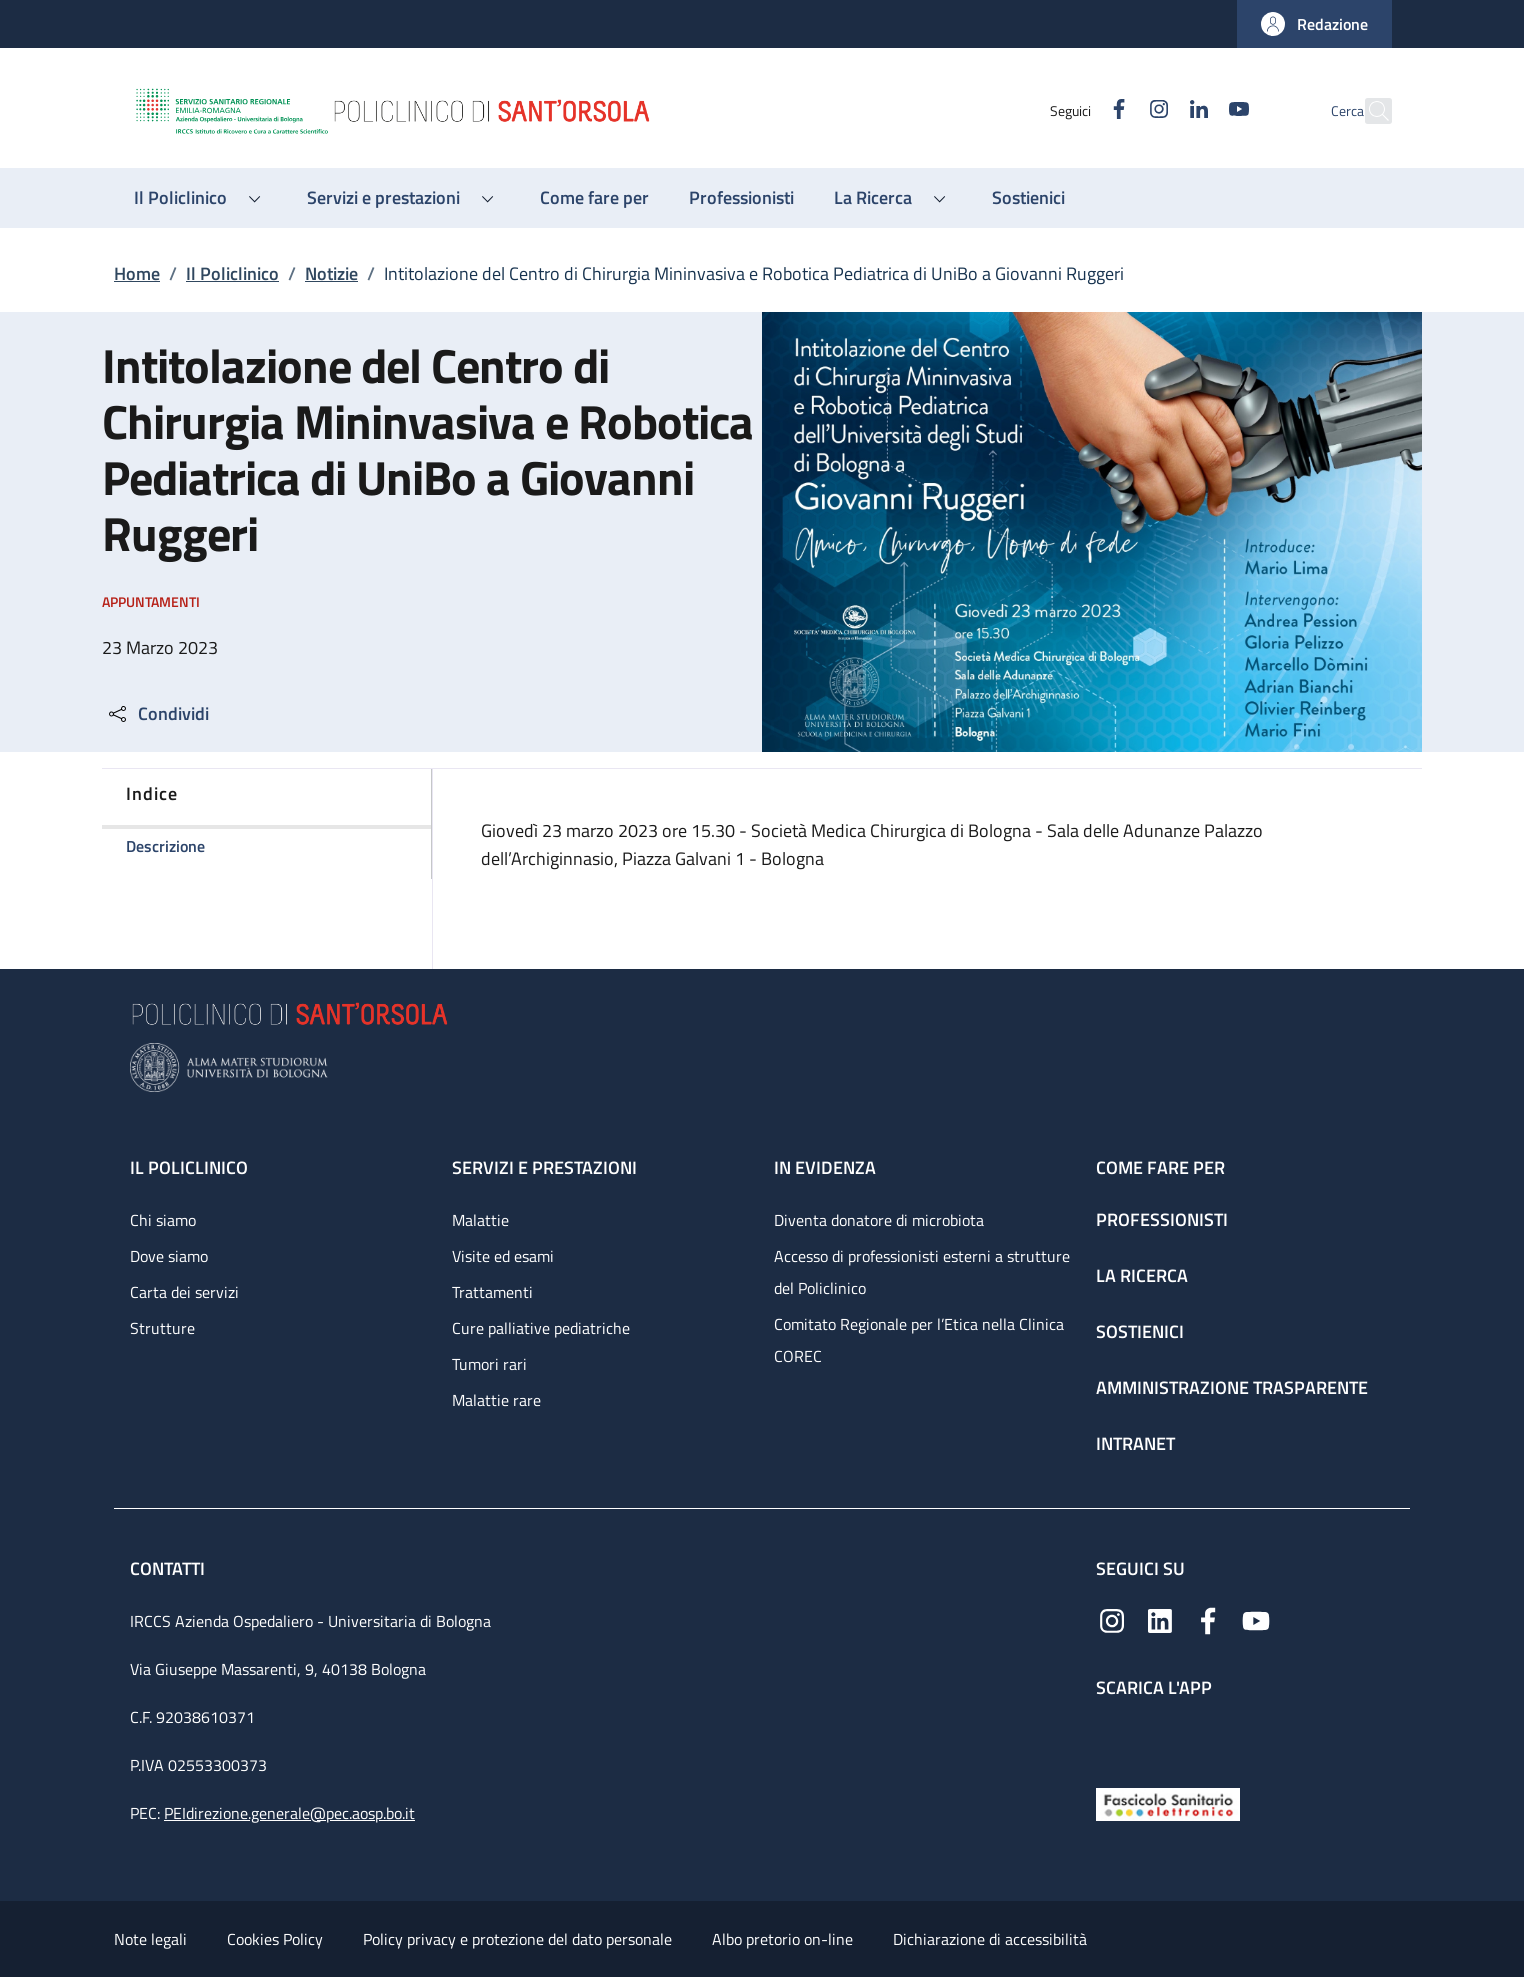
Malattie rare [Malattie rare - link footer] (496, 1400)
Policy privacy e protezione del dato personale (517, 1939)
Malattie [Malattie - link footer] (480, 1220)
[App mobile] (1112, 1738)
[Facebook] (1075, 110)
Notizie (331, 273)
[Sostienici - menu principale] (1028, 198)
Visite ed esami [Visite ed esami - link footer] (503, 1256)
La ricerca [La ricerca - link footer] (1142, 1275)
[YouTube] (1195, 110)
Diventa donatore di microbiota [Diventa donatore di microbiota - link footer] (879, 1220)
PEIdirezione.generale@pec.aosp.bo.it (289, 1813)
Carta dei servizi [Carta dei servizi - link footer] (184, 1292)
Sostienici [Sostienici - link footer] (1140, 1331)
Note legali (150, 1939)
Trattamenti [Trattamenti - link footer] (492, 1292)
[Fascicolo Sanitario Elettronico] (1168, 1802)
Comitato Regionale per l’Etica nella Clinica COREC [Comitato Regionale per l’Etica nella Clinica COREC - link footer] (919, 1340)
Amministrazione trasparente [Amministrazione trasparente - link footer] (1232, 1387)
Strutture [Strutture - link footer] (162, 1328)
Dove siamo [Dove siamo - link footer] (169, 1256)
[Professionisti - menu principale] (741, 198)
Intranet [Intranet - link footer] (1135, 1443)
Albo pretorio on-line (782, 1939)
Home (137, 273)
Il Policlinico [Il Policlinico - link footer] (189, 1167)
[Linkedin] (1155, 110)
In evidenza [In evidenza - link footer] (825, 1167)
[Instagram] (1115, 110)
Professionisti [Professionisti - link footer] (1162, 1219)
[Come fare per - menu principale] (594, 198)
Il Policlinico (232, 273)
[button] (1314, 24)
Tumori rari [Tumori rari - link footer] (489, 1364)
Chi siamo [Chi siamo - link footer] (163, 1220)
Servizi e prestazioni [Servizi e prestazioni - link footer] (544, 1167)
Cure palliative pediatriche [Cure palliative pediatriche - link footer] (541, 1328)
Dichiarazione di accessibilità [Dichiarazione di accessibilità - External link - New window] (990, 1939)
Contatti (169, 1568)
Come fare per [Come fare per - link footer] (1160, 1167)
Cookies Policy (275, 1939)
